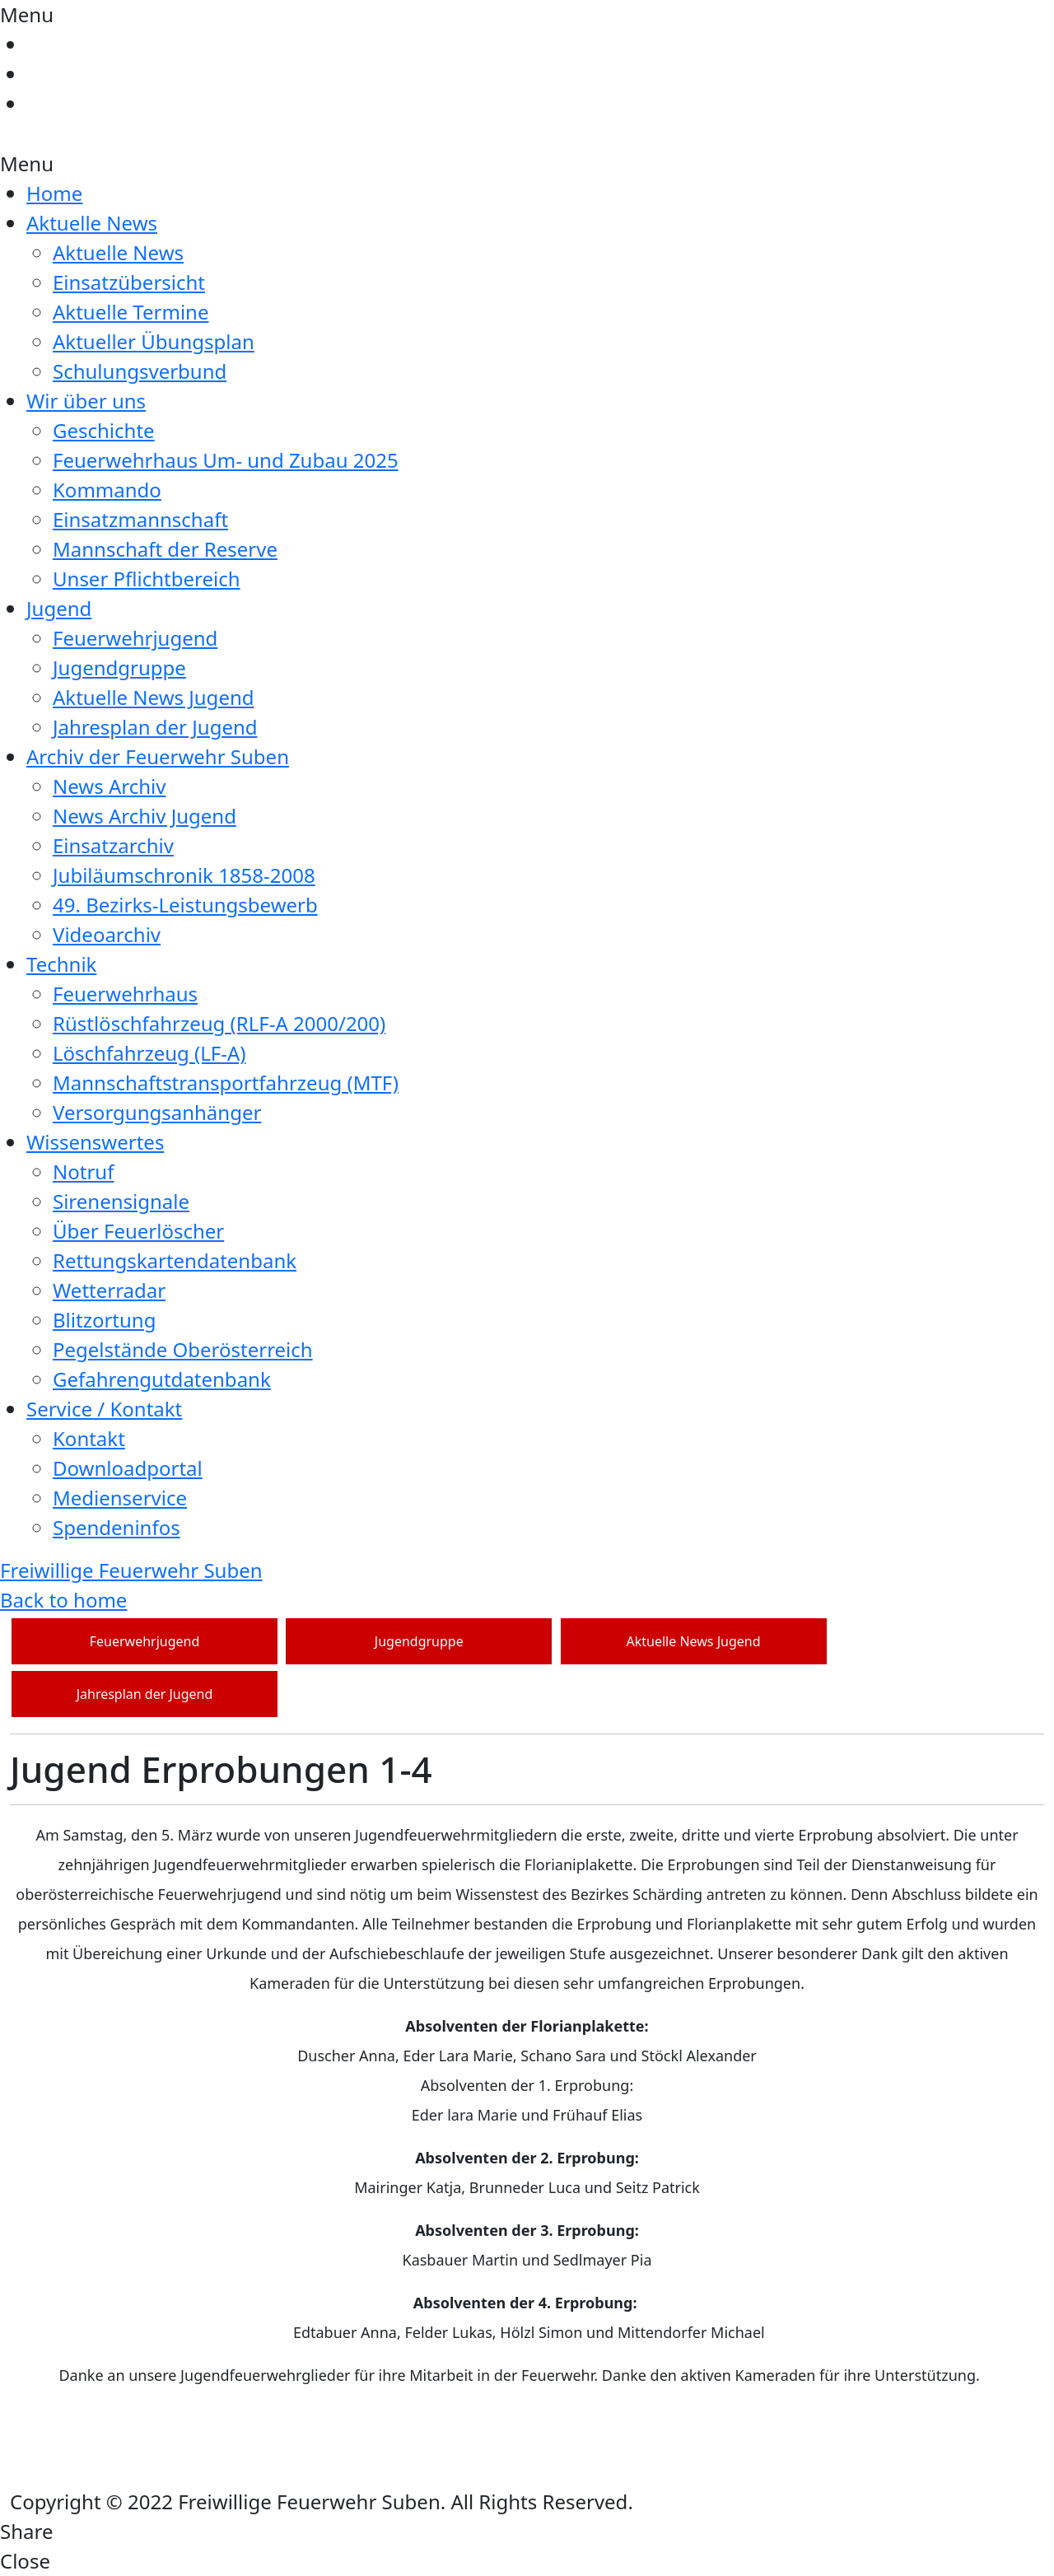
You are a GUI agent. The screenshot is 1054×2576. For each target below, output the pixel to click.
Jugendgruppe (119, 667)
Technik (61, 964)
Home (54, 193)
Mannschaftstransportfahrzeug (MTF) (226, 1082)
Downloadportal (128, 1468)
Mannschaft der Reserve (165, 548)
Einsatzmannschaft (140, 519)
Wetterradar (109, 1290)
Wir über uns (86, 400)
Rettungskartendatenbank (174, 1260)
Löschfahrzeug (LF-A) (149, 1052)
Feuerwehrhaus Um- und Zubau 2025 (226, 460)
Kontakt (89, 1438)
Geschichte (104, 430)
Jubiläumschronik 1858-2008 (184, 875)
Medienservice (120, 1497)
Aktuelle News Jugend (153, 697)
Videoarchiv (107, 934)
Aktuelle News (91, 222)
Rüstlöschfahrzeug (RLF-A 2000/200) (219, 1023)
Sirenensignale (121, 1201)
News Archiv (109, 786)
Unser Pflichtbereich (146, 578)
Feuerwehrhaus (125, 993)
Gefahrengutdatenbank (162, 1379)
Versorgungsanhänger (157, 1112)
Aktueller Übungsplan (153, 341)
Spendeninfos (116, 1527)
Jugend (58, 608)
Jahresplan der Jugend (155, 726)
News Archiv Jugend (144, 815)
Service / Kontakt (104, 1408)
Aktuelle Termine (130, 311)
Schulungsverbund (139, 371)
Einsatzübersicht (129, 282)
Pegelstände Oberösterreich (183, 1349)
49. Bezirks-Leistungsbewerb (185, 904)
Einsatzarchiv (113, 845)
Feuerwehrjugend (135, 637)
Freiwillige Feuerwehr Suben (131, 1570)
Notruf (83, 1171)
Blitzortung (104, 1319)
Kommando (107, 489)
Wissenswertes (95, 1141)
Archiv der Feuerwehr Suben (157, 756)
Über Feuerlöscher (138, 1230)
